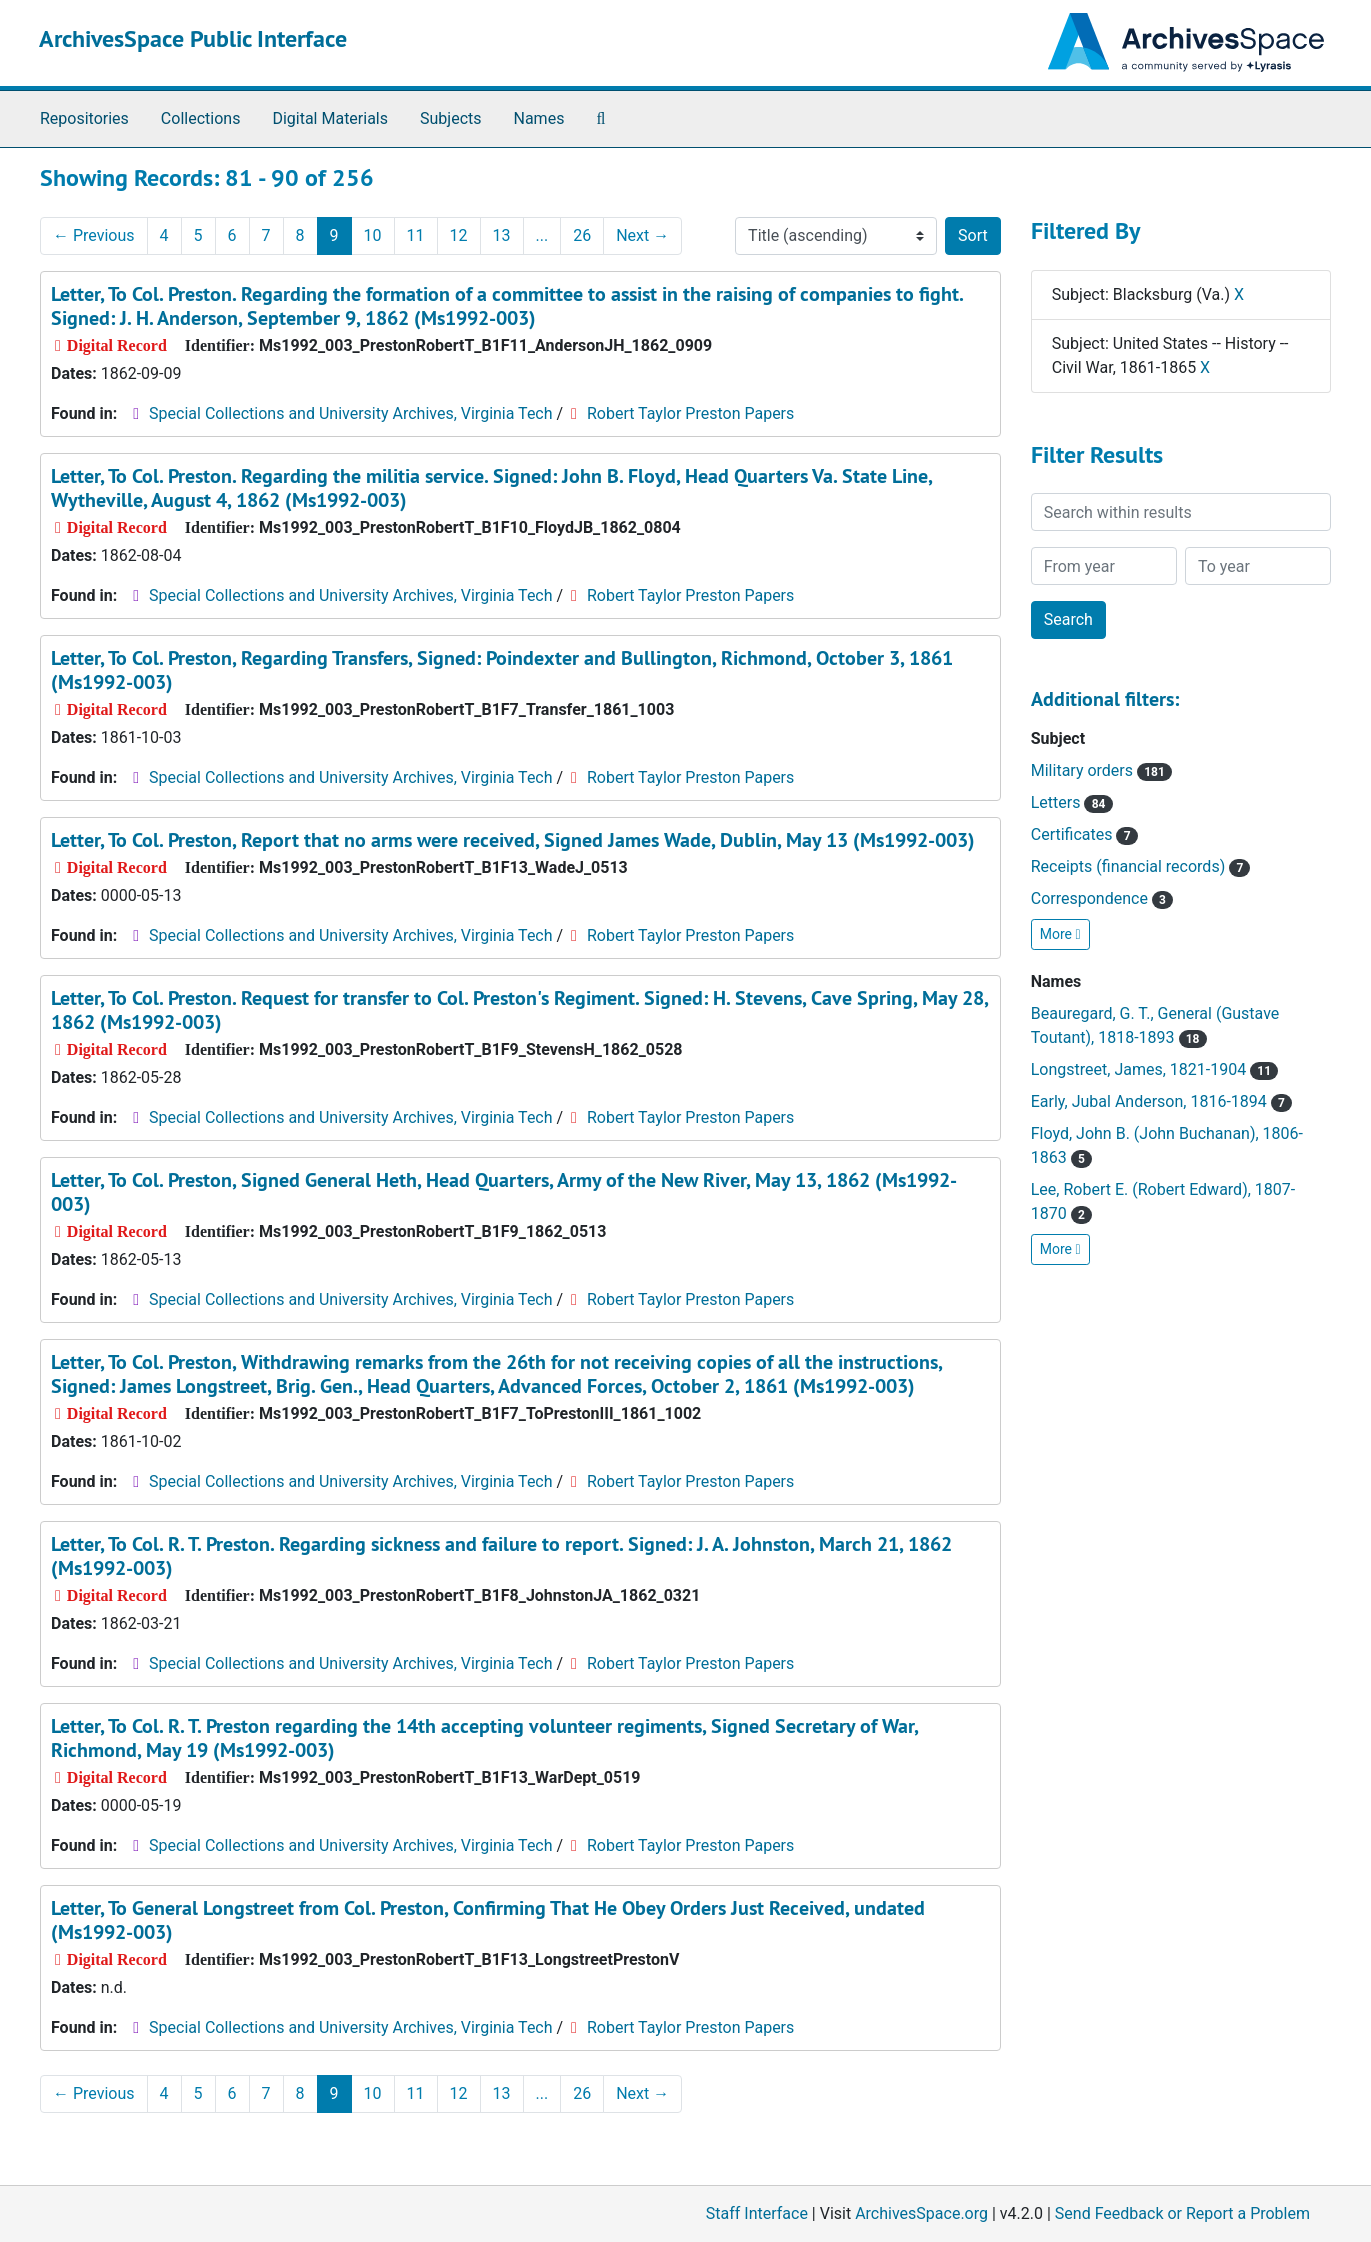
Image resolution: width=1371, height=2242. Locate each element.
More (1060, 934)
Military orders (1101, 770)
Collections (201, 118)
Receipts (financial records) (1141, 866)
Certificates (1084, 834)
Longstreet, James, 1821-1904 (1155, 1069)
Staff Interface (757, 2213)
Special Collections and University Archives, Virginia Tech (350, 413)
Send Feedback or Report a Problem (1182, 2213)
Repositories (84, 118)
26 (582, 235)
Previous (94, 235)
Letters (1072, 802)
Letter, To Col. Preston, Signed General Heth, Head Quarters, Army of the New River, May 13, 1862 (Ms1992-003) (504, 1192)
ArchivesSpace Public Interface (193, 38)
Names (539, 118)
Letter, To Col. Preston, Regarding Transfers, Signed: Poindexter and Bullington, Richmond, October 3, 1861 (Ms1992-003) (502, 670)
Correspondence (1102, 898)
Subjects (450, 118)
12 (459, 235)
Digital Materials (330, 118)
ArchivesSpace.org (921, 2213)
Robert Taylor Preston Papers (690, 413)
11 (416, 235)
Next (642, 235)
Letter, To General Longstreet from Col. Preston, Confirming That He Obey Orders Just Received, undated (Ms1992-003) (488, 1920)
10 (373, 235)
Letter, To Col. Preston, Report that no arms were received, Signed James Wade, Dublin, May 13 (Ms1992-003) (513, 840)
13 (502, 235)
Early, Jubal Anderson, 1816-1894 (1161, 1101)
